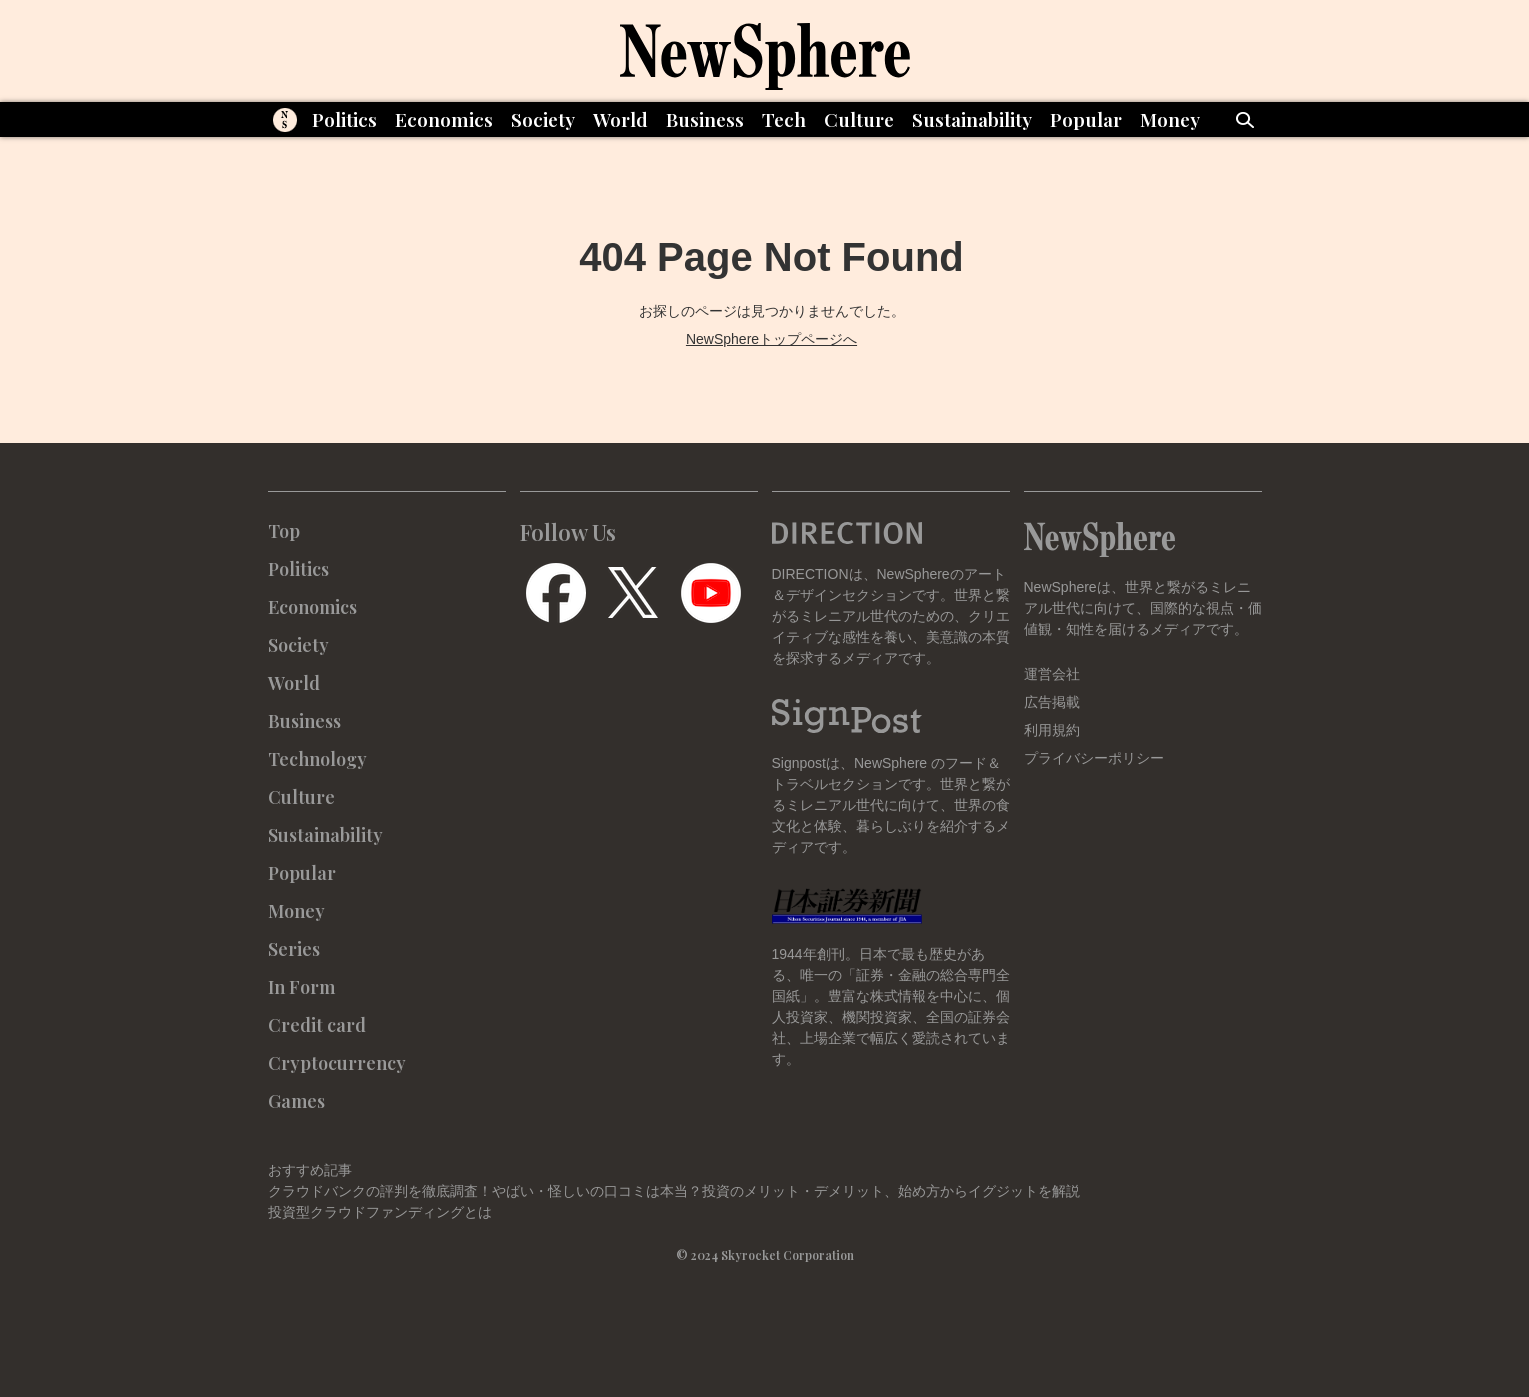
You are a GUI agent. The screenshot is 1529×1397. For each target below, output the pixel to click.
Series (294, 949)
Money (1170, 119)
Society (543, 119)
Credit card (317, 1025)
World (620, 119)
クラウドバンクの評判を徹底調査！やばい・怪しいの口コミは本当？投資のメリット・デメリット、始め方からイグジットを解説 (674, 1191)
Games (296, 1101)
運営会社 (1052, 674)
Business (705, 119)
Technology (317, 759)
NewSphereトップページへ (771, 339)
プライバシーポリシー (1094, 758)
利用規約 (1052, 730)
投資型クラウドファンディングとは (380, 1212)
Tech (784, 119)
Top (284, 531)
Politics (344, 119)
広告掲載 (1052, 702)
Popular (1086, 119)
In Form (301, 987)
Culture (859, 119)
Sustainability (972, 119)
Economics (444, 119)
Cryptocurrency (337, 1063)
